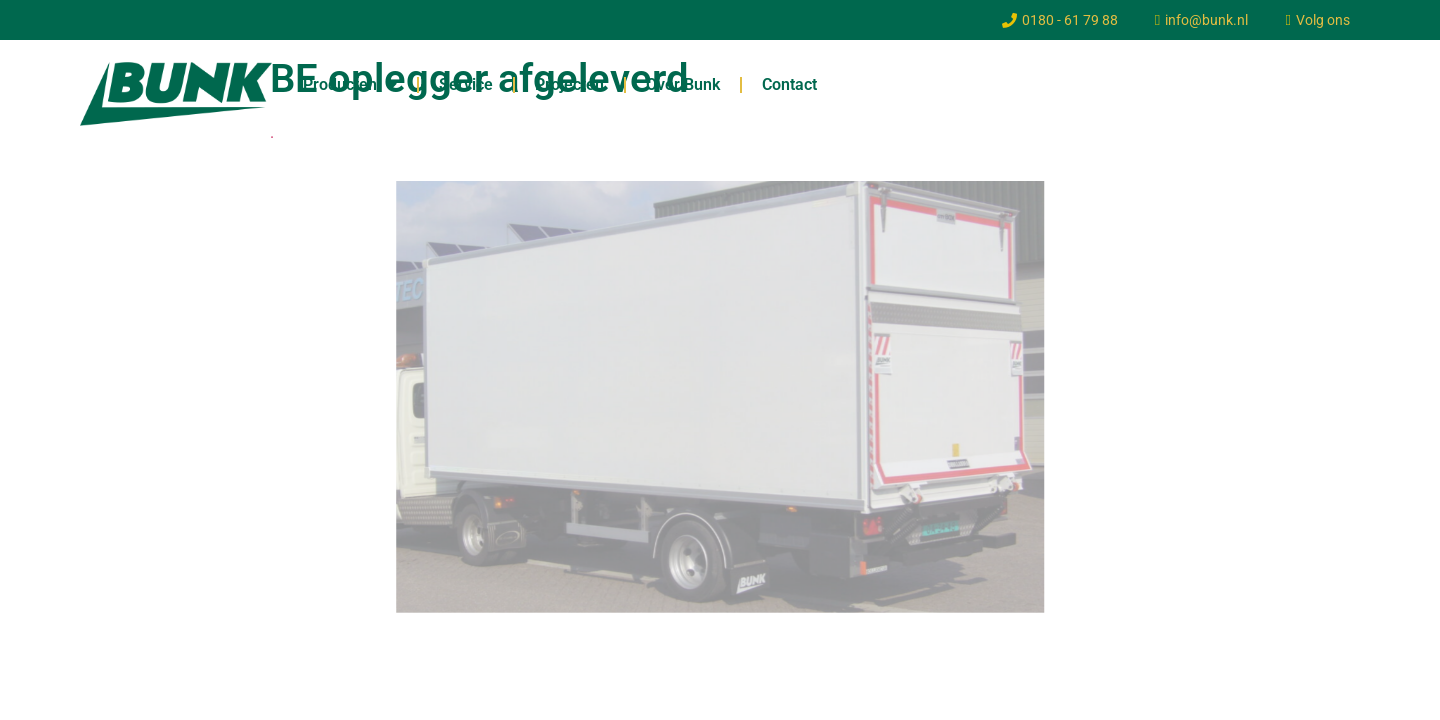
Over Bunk (683, 84)
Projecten (569, 84)
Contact (789, 84)
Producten (350, 85)
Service (466, 84)
